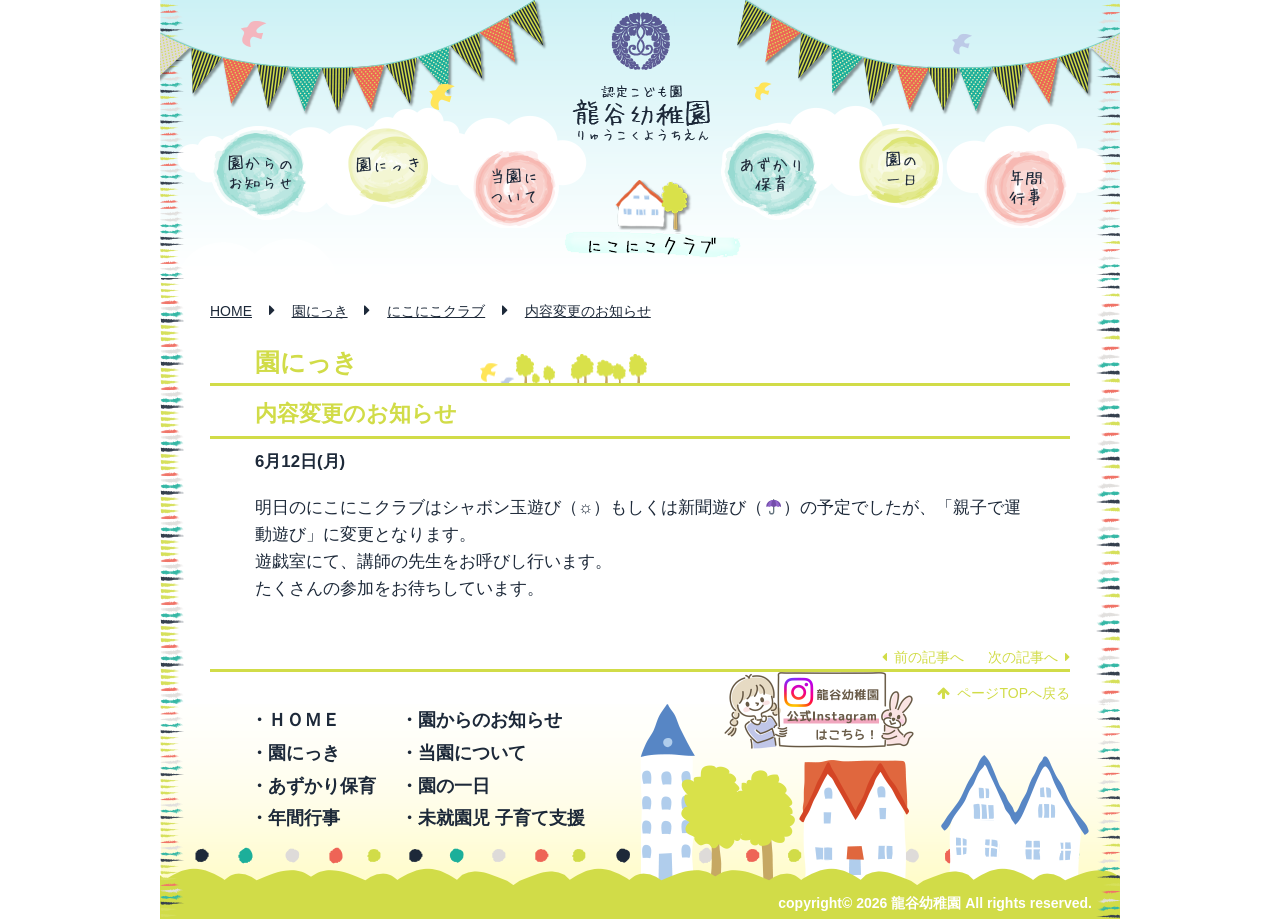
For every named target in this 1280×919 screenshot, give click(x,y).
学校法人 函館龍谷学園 (641, 42)
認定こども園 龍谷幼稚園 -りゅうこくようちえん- (642, 113)
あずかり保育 (771, 173)
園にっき (388, 166)
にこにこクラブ (436, 311)
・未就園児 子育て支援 (492, 818)
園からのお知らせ (260, 173)
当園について (514, 188)
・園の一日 (445, 786)
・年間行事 (295, 818)
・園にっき (295, 753)
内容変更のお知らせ (588, 311)
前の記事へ (923, 657)
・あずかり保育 (313, 786)
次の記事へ (1029, 657)
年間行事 (1025, 188)
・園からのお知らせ (481, 720)
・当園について (463, 753)
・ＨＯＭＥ (295, 720)
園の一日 (899, 166)
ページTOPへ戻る (1003, 693)
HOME (231, 311)
